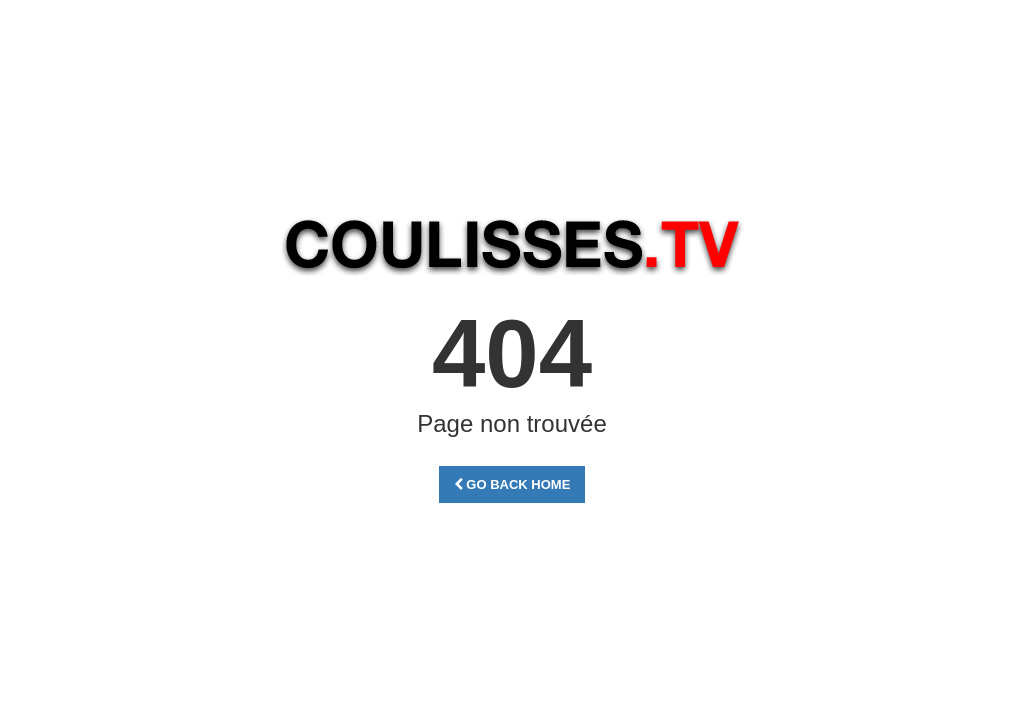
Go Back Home (512, 484)
